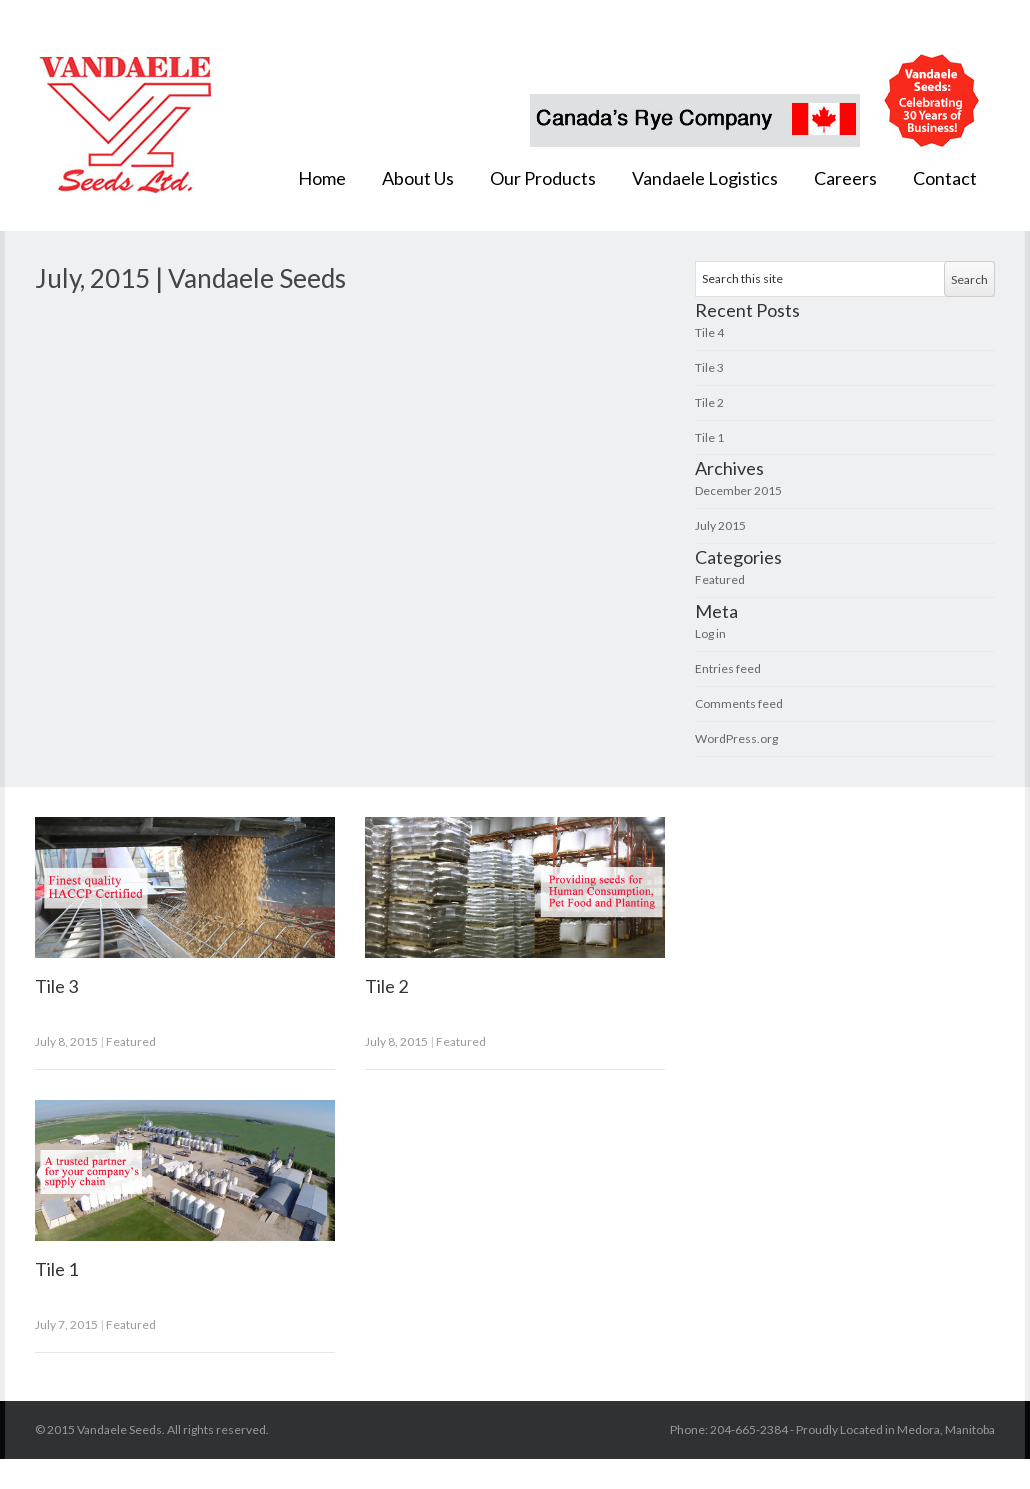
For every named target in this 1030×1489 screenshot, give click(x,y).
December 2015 (738, 490)
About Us (418, 178)
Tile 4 (709, 332)
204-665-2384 (750, 1429)
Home (322, 178)
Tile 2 (709, 402)
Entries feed (728, 668)
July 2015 (720, 525)
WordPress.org (736, 738)
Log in (710, 633)
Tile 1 (709, 437)
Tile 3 (709, 367)
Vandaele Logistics (705, 178)
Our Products (543, 178)
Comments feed (739, 703)
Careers (845, 178)
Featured (720, 579)
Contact (945, 178)
